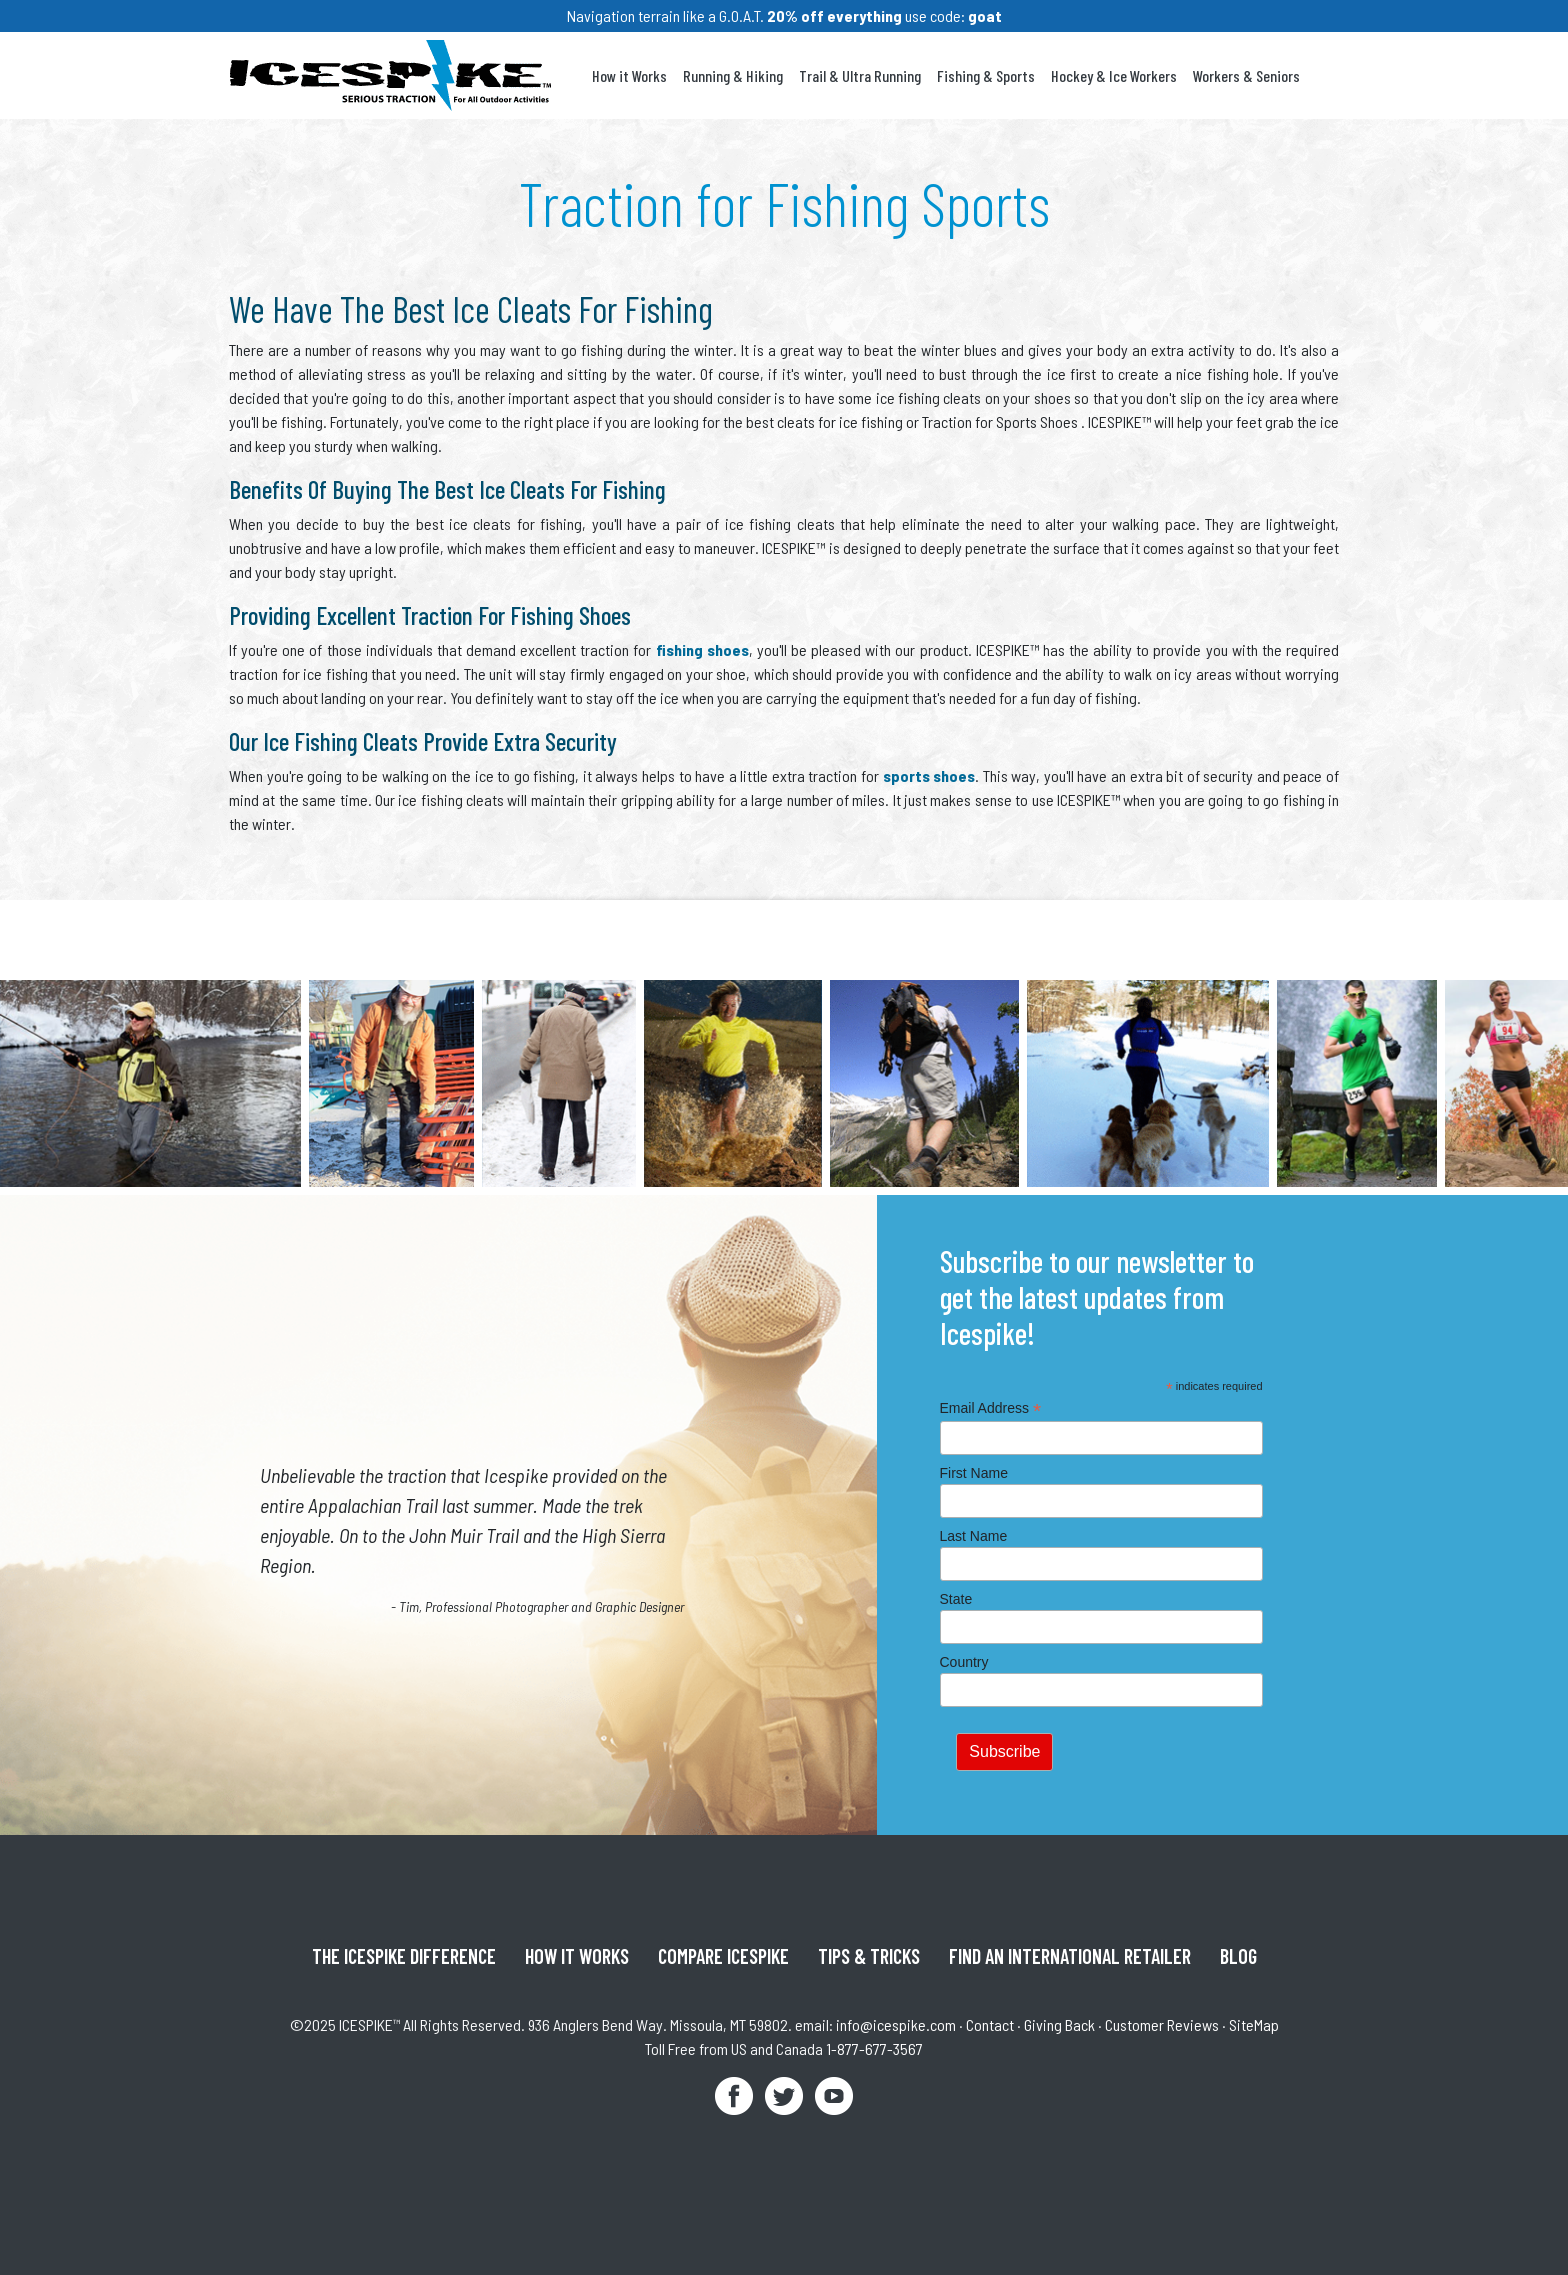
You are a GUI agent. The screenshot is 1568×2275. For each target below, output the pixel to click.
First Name (974, 1473)
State (956, 1599)
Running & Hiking (733, 75)
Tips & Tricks (869, 1956)
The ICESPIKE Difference (404, 1956)
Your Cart (1328, 76)
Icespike (390, 75)
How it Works (629, 75)
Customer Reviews (1162, 2024)
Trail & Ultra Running (860, 75)
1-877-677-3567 (874, 2048)
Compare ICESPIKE (723, 1956)
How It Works (577, 1956)
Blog (1238, 1956)
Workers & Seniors (1246, 75)
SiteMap (1254, 2024)
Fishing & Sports (986, 75)
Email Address (991, 1408)
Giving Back (1059, 2024)
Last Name (974, 1536)
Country (964, 1662)
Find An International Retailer (1070, 1956)
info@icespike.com (896, 2024)
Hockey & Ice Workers (1114, 75)
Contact (990, 2024)
